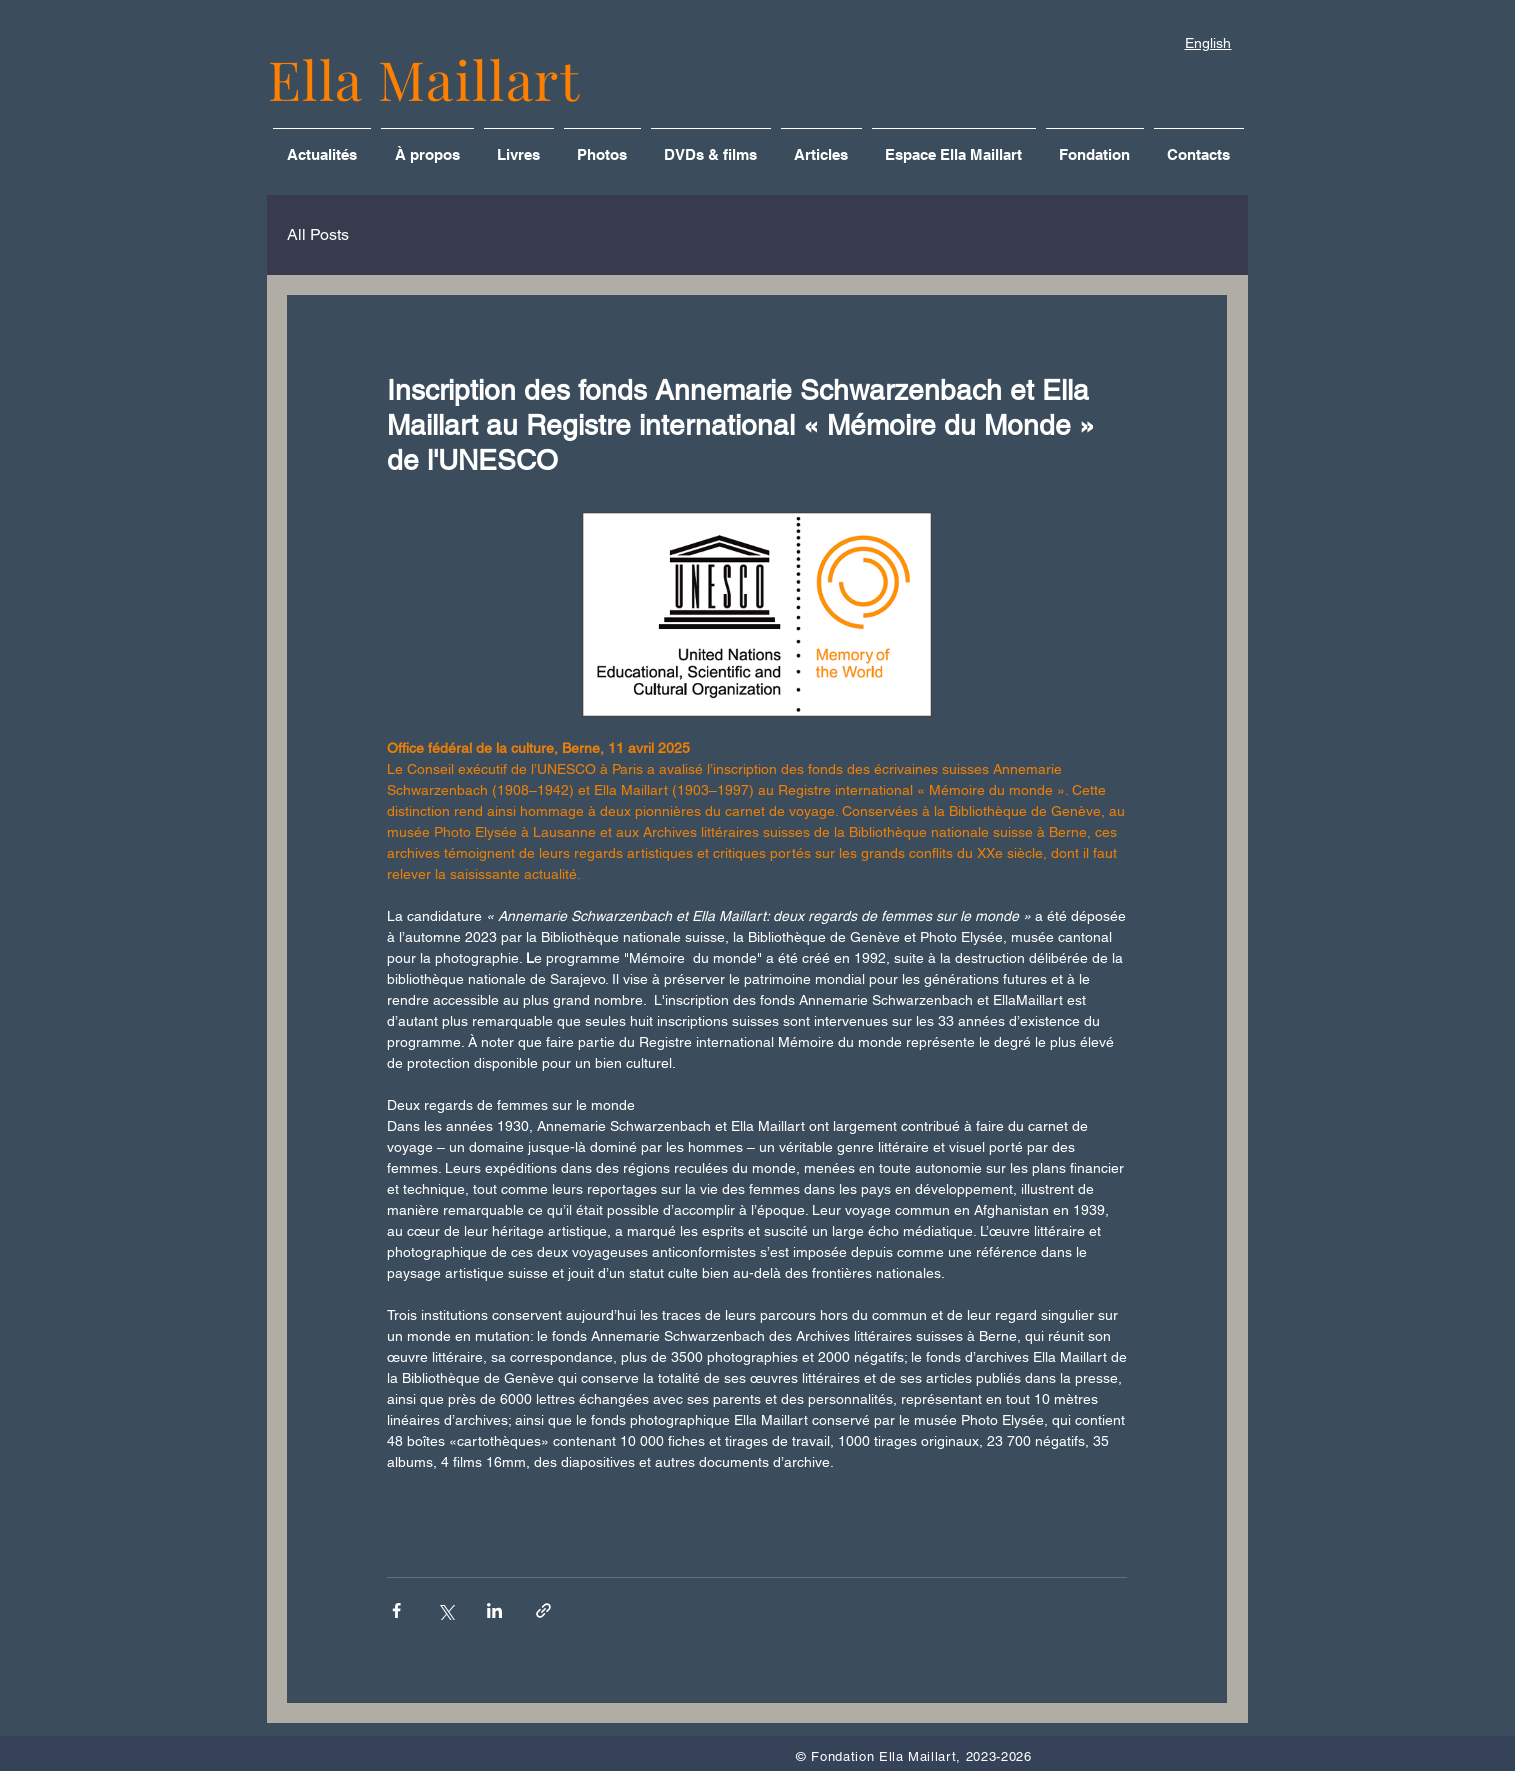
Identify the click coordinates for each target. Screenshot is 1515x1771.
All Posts (318, 234)
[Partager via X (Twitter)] (445, 1610)
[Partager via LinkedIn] (494, 1610)
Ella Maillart (424, 79)
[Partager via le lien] (543, 1610)
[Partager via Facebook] (396, 1610)
